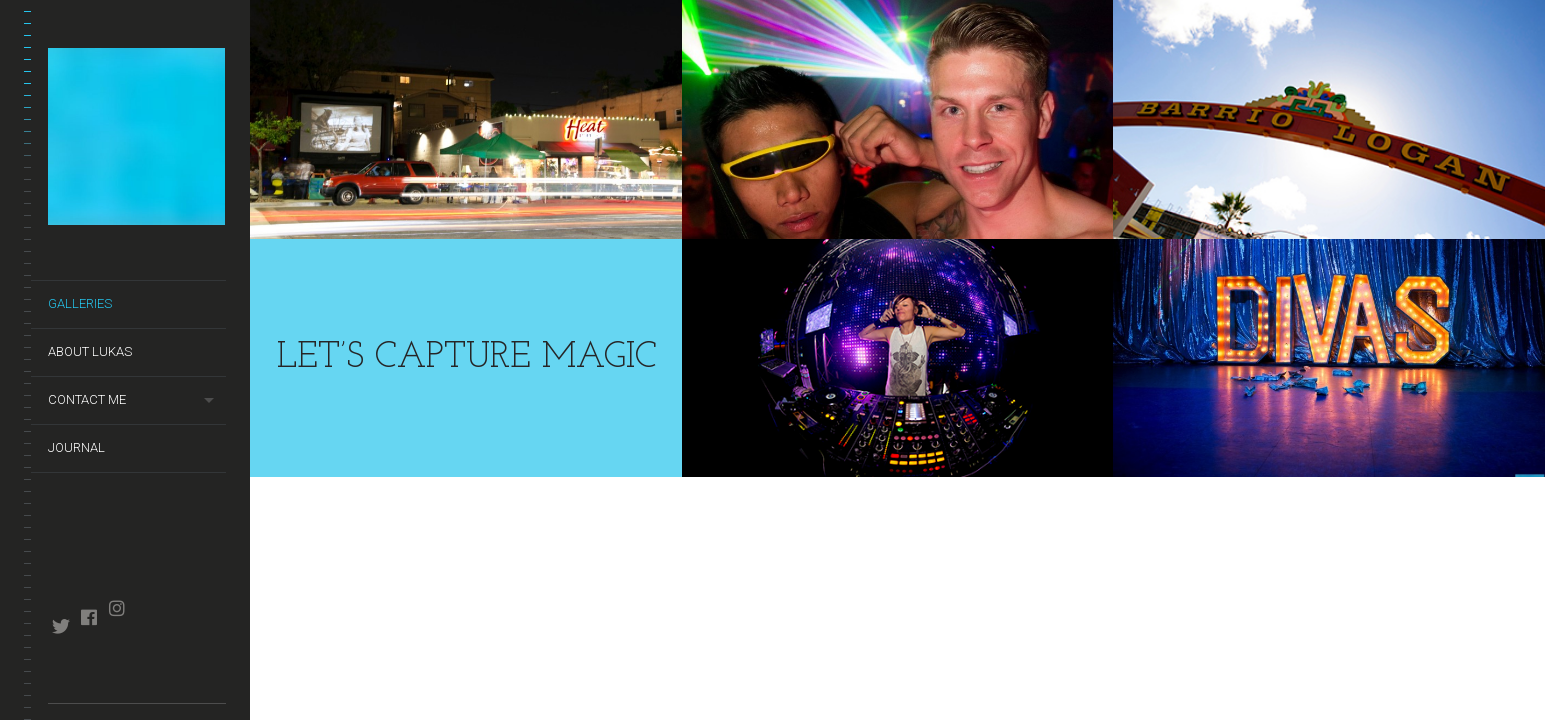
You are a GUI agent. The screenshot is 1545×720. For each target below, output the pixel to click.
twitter (60, 626)
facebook (88, 617)
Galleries (80, 303)
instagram (116, 608)
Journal (76, 447)
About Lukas (90, 351)
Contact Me (87, 399)
